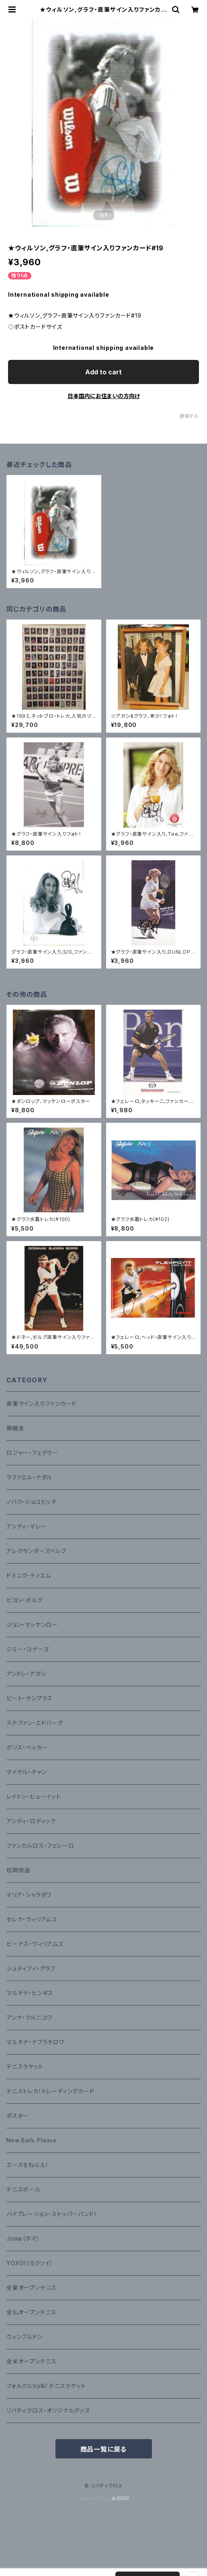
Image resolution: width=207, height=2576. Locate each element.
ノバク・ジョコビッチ (31, 1501)
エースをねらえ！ (27, 2164)
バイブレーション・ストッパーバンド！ (51, 2213)
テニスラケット (24, 2066)
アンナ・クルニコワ (29, 2017)
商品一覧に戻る (103, 2449)
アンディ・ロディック (31, 1821)
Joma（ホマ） (23, 2238)
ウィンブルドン (24, 2336)
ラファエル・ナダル (29, 1477)
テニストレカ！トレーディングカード (50, 2091)
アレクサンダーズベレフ (36, 1550)
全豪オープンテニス (31, 2287)
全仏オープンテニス (31, 2312)
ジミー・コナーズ (27, 1649)
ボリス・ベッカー (27, 1747)
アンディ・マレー (26, 1526)
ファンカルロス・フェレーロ (40, 1845)
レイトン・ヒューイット (33, 1796)
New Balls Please (31, 2140)
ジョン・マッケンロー (32, 1624)
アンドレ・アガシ (26, 1673)
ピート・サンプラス (29, 1698)
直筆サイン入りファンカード (41, 1403)
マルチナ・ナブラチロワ (35, 2042)
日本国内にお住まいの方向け (104, 395)
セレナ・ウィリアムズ (31, 1919)
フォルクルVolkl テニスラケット (46, 2385)
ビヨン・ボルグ (24, 1600)
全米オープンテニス (31, 2361)
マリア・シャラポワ (28, 1894)
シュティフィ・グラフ (30, 1968)
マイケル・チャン (26, 1771)
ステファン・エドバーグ (34, 1722)
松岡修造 (18, 1870)
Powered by (103, 2498)
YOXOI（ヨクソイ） (29, 2263)
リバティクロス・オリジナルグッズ (48, 2410)
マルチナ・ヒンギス (29, 1992)
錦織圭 (15, 1428)
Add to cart (103, 372)
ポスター (17, 2115)
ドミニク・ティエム (28, 1575)
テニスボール (23, 2189)
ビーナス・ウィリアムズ (35, 1943)
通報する (189, 416)
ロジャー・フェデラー (32, 1452)
